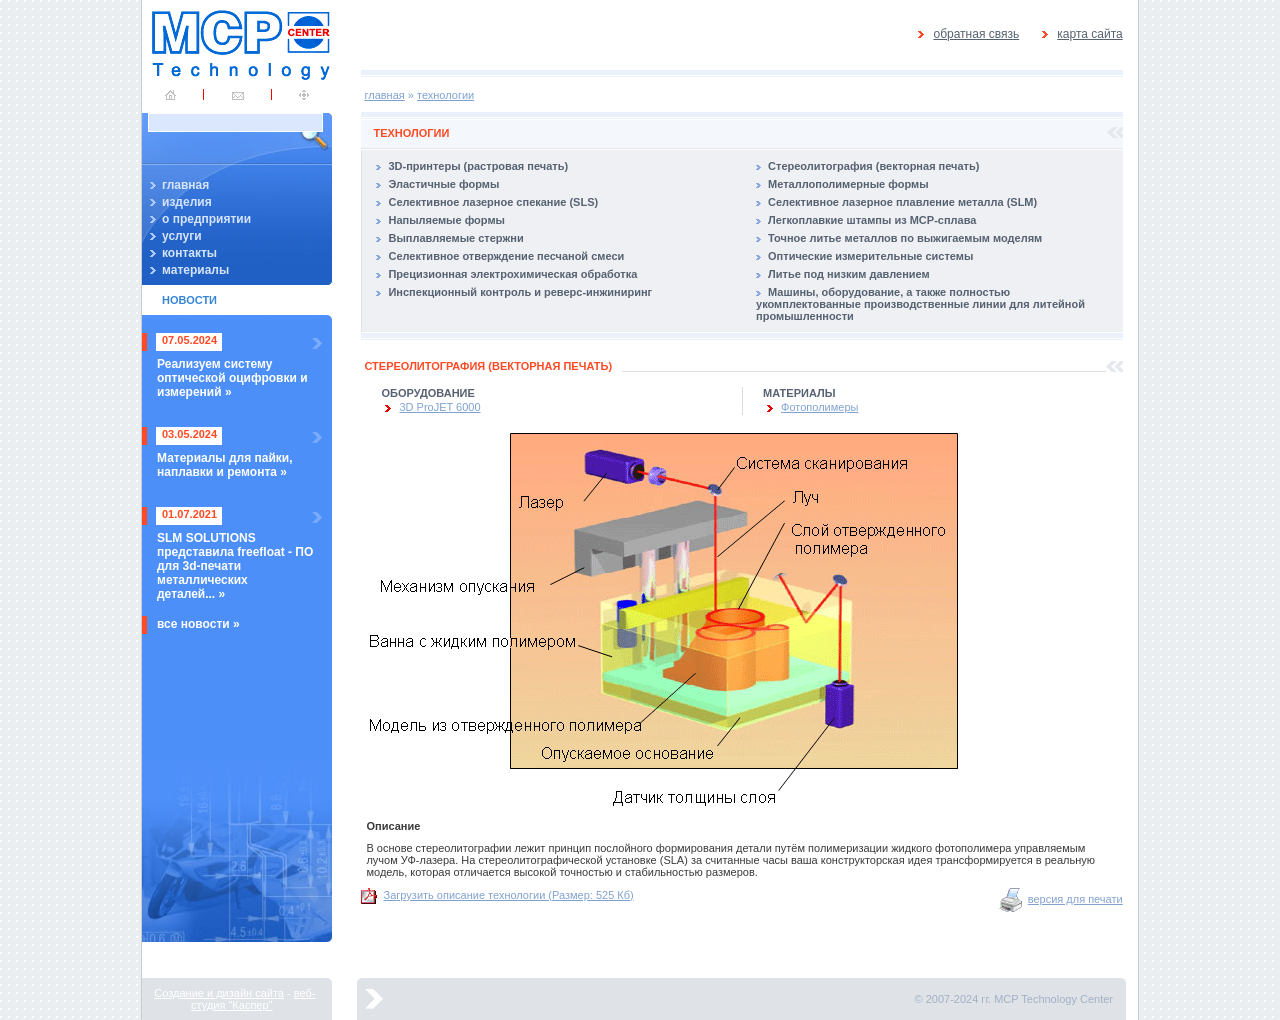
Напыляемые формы (446, 220)
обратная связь (976, 34)
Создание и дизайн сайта (219, 993)
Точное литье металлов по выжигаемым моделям (905, 238)
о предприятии (206, 219)
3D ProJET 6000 (439, 407)
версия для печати (1075, 899)
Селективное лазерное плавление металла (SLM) (902, 202)
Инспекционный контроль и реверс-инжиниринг (520, 292)
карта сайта (1089, 34)
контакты (189, 253)
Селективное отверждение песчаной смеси (506, 256)
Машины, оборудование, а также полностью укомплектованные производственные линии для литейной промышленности (920, 304)
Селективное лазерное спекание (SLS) (493, 202)
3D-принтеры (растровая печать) (478, 166)
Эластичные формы (443, 184)
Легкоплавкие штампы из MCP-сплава (872, 220)
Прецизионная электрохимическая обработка (512, 274)
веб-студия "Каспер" (253, 999)
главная (185, 185)
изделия (187, 202)
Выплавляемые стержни (455, 238)
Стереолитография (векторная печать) (873, 166)
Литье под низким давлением (849, 274)
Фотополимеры (819, 407)
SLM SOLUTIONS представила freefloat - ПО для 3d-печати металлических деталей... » (235, 566)
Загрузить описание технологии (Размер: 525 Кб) (509, 895)
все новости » (198, 624)
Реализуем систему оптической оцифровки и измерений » (232, 378)
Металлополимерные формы (848, 184)
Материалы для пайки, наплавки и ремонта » (225, 465)
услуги (182, 236)
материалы (195, 270)
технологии (445, 95)
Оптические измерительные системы (870, 256)
